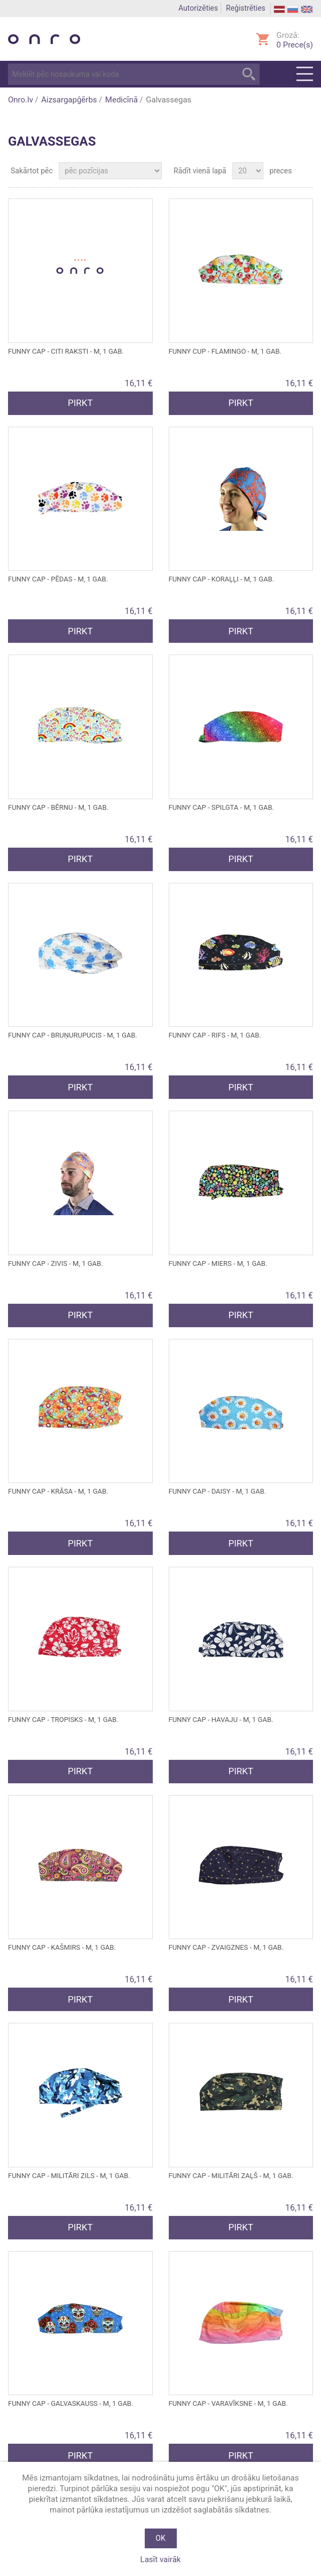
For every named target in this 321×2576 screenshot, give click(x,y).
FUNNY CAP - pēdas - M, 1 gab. (58, 579)
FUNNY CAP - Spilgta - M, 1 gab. (221, 807)
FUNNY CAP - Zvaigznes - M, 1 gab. (226, 1947)
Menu (304, 74)
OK (160, 2538)
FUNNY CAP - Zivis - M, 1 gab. (55, 1263)
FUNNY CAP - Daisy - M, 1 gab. (218, 1491)
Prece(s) (295, 45)
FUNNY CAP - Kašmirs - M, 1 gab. (62, 1947)
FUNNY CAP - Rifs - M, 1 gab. (215, 1035)
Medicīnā (121, 100)
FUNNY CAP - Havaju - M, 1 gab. (221, 1720)
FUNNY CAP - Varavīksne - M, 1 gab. (228, 2403)
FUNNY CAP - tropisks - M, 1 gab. (63, 1720)
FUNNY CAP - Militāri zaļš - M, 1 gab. (231, 2176)
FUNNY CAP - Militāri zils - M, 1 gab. (69, 2176)
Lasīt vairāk (160, 2559)
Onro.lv (20, 100)
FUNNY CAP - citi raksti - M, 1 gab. (66, 351)
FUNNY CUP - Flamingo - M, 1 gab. (225, 351)
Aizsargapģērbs (69, 100)
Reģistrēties (245, 8)
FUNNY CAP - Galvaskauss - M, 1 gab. (70, 2403)
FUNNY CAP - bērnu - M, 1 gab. (58, 807)
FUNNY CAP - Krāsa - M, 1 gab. (58, 1491)
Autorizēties (198, 8)
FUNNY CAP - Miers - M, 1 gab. (218, 1263)
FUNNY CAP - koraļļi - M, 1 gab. (222, 579)
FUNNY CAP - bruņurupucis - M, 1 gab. (72, 1035)
